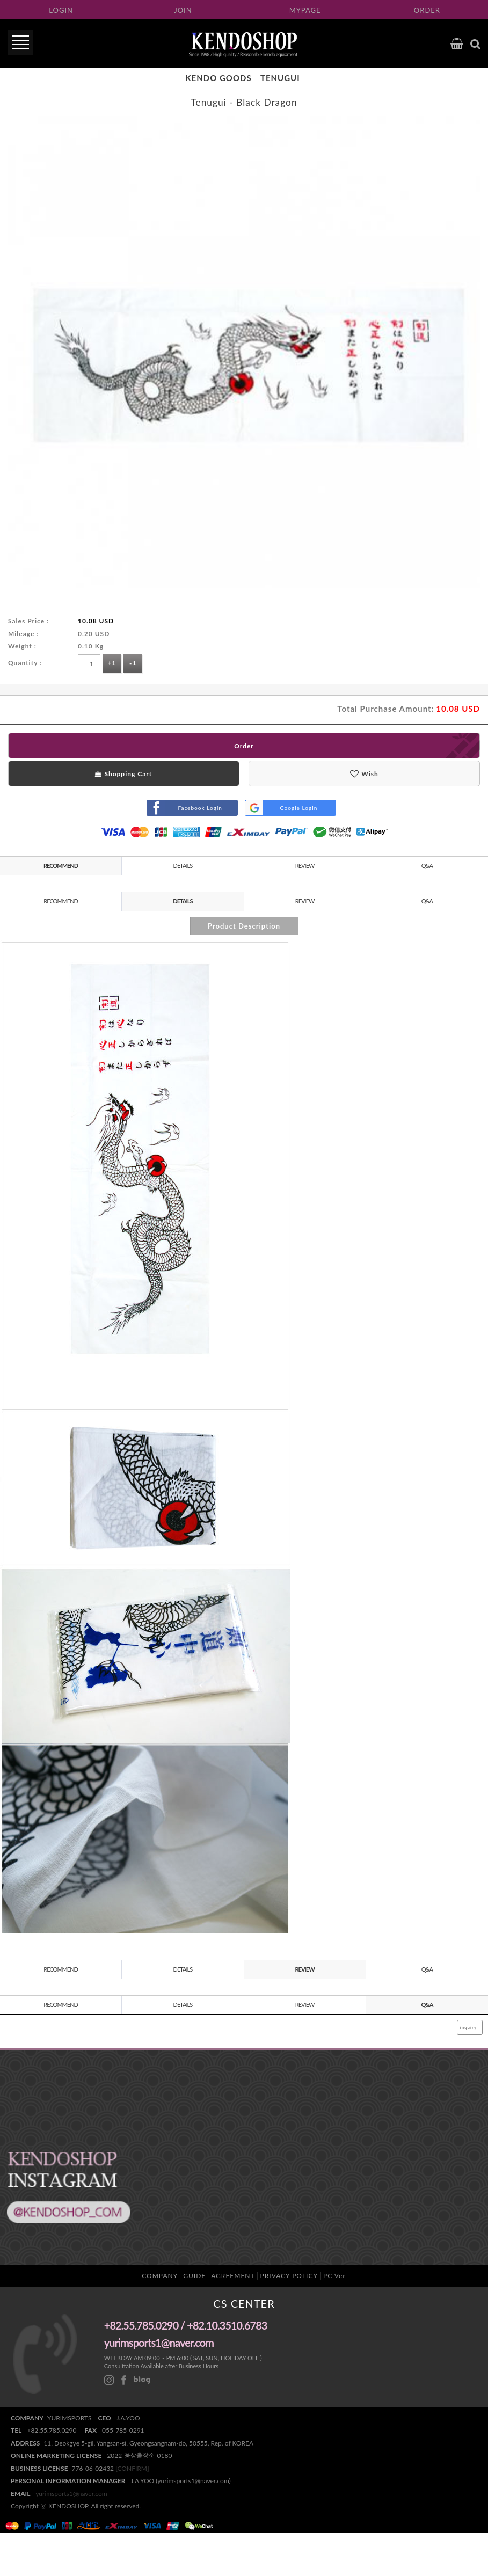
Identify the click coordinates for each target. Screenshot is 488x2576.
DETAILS (183, 865)
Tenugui (280, 78)
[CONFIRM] (132, 2468)
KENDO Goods (218, 78)
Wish (364, 774)
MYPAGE (305, 10)
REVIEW (305, 865)
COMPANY (160, 2276)
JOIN (183, 10)
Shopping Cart (123, 774)
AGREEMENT (232, 2276)
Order (244, 746)
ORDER (427, 10)
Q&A (427, 865)
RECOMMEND (60, 865)
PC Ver (334, 2276)
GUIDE (194, 2276)
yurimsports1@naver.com (71, 2494)
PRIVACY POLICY (289, 2276)
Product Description (244, 926)
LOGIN (61, 10)
